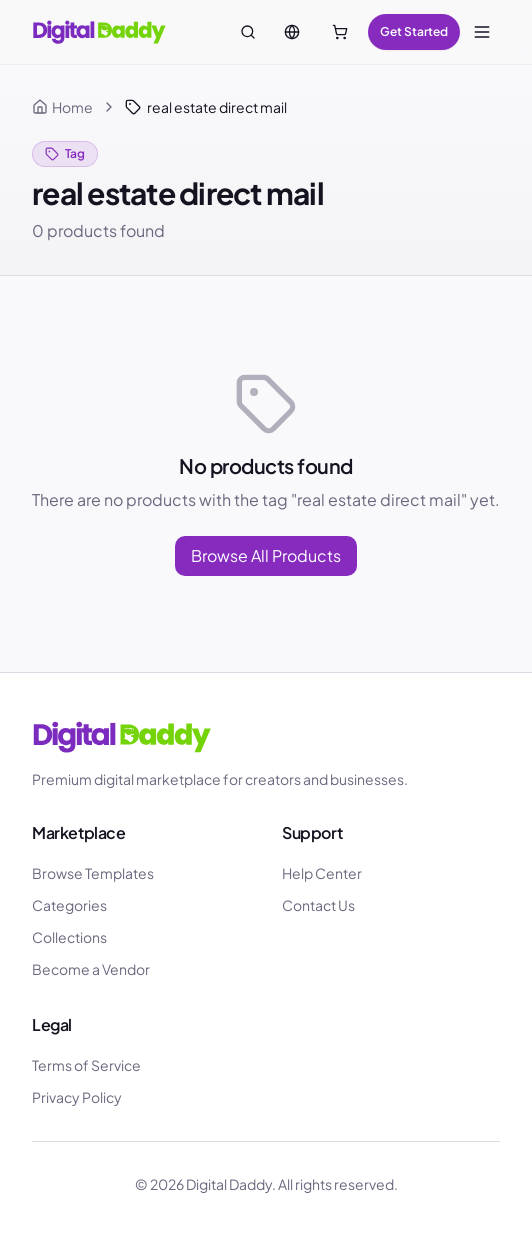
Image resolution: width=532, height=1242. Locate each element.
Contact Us (318, 905)
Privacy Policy (77, 1097)
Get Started (414, 31)
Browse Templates (93, 873)
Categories (69, 905)
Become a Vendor (91, 969)
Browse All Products (266, 555)
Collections (69, 937)
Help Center (322, 873)
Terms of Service (86, 1065)
